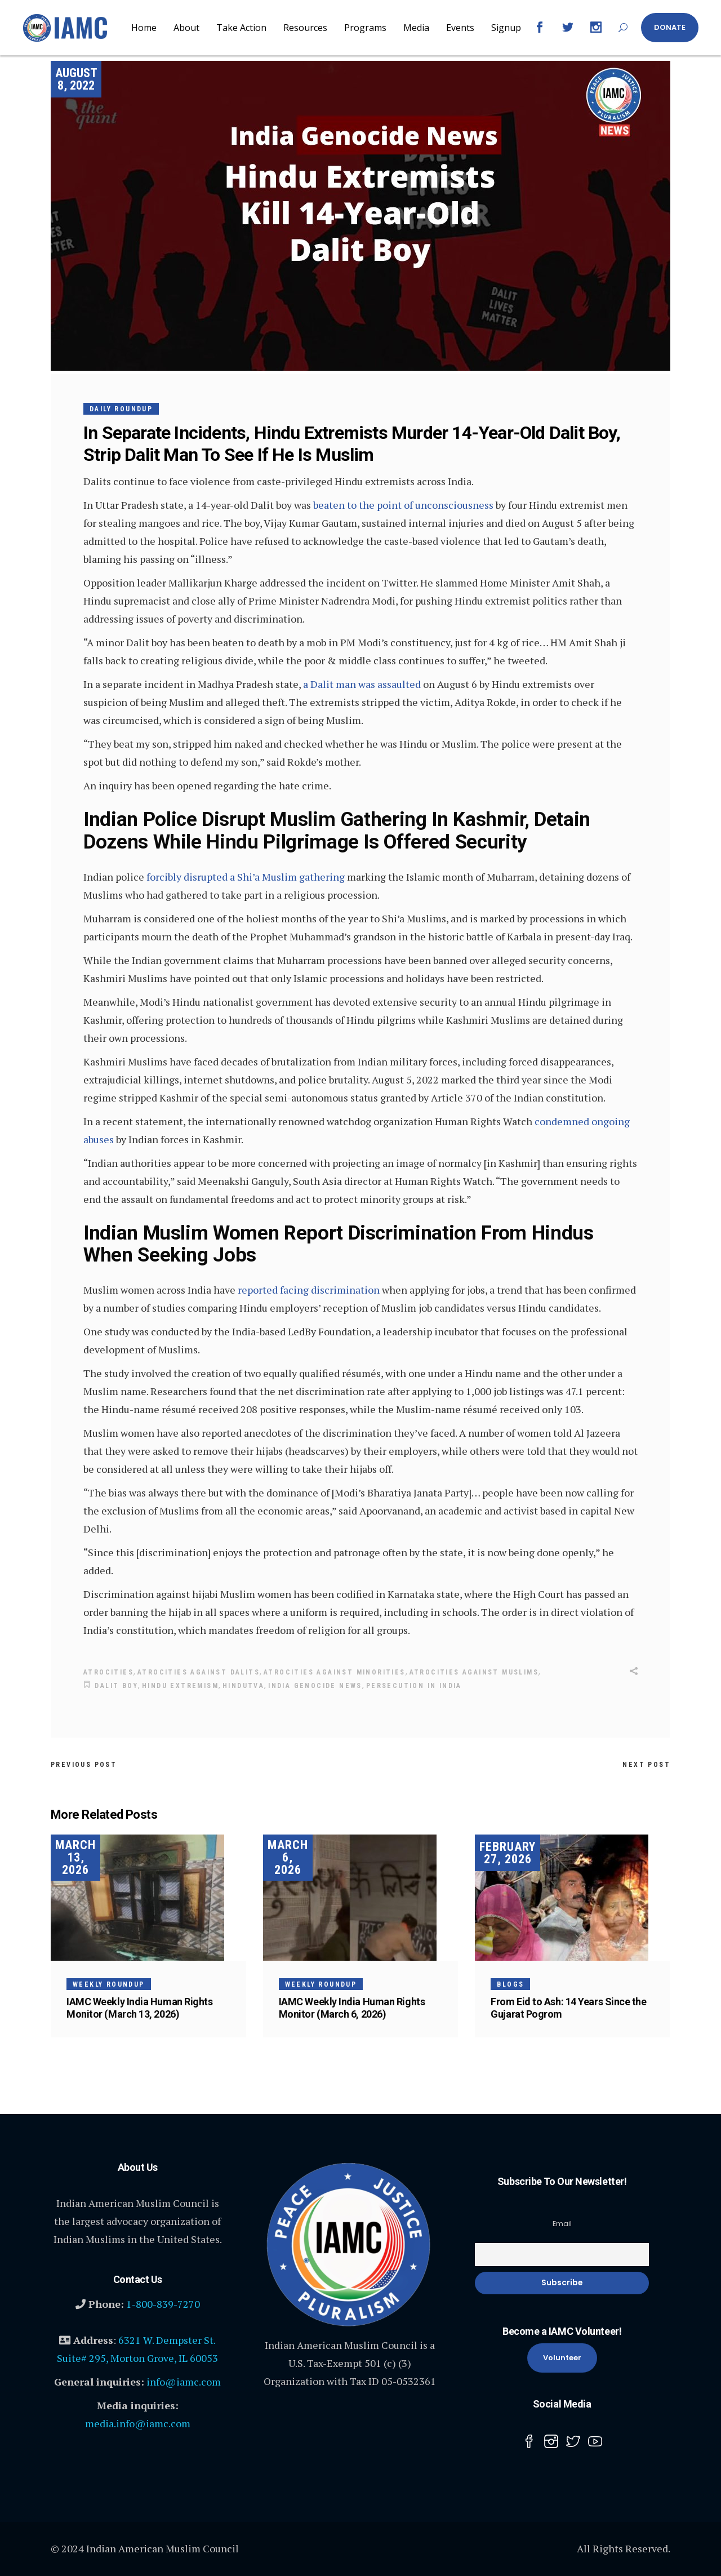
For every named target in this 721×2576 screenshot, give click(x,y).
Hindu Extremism (180, 1685)
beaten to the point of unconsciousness (403, 505)
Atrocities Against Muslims (474, 1672)
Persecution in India (414, 1685)
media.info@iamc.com (137, 2422)
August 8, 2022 (76, 79)
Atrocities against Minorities (335, 1672)
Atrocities (108, 1672)
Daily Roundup (121, 409)
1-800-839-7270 (163, 2302)
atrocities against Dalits (198, 1672)
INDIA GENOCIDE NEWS (315, 1685)
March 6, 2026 (288, 1856)
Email (562, 2222)
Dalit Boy (116, 1685)
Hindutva (243, 1685)
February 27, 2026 (507, 1851)
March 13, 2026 (75, 1856)
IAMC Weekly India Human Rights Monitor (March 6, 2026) (352, 2007)
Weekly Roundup (109, 1983)
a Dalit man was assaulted (362, 684)
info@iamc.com (183, 2380)
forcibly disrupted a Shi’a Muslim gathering (245, 876)
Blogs (510, 1983)
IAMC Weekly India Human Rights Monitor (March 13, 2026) (139, 2007)
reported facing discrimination (309, 1289)
